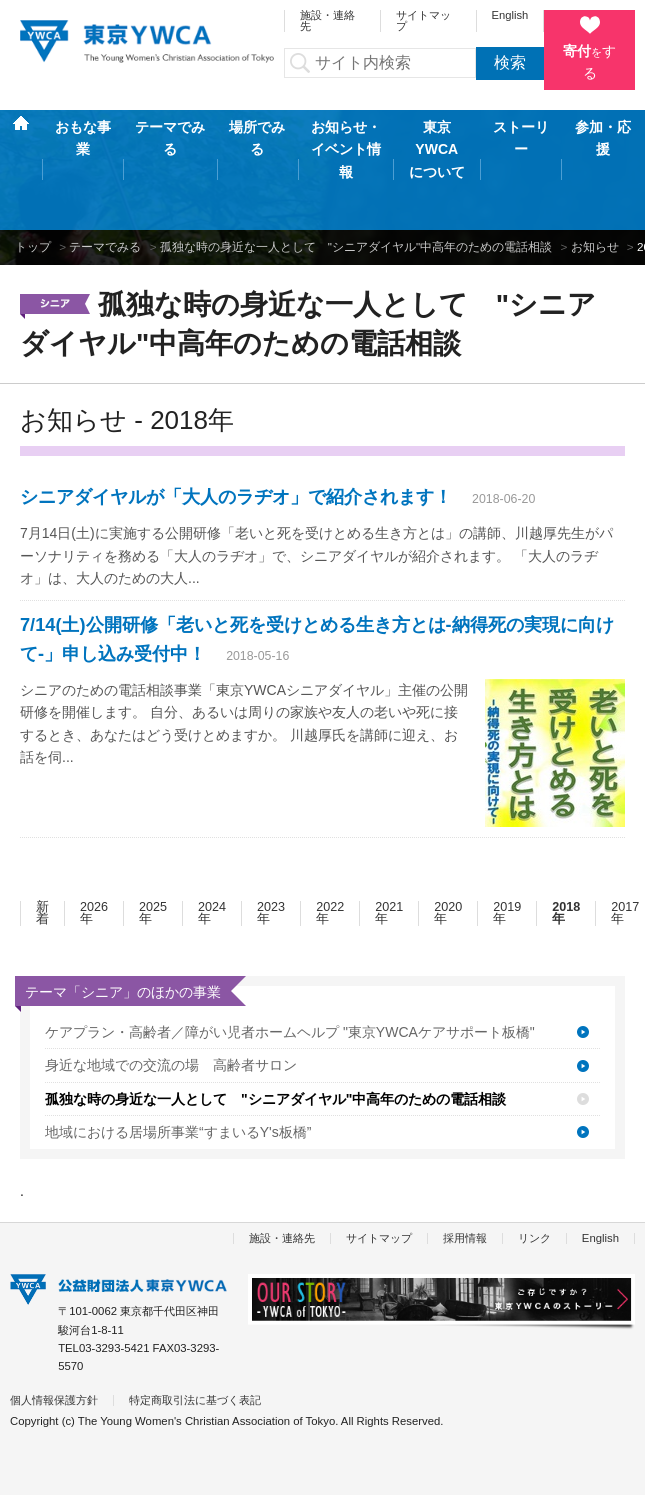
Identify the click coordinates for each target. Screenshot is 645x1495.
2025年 (153, 841)
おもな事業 (83, 138)
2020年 (448, 841)
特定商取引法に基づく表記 (195, 1328)
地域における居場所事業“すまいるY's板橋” (178, 1060)
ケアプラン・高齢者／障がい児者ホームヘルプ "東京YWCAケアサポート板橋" (290, 960)
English (510, 15)
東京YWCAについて (437, 138)
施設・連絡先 (327, 20)
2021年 (389, 841)
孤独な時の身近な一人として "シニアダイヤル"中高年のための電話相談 (356, 174)
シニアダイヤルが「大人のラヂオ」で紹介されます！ (236, 425)
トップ (33, 174)
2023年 (271, 841)
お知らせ (595, 174)
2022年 (330, 841)
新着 (42, 841)
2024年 (212, 841)
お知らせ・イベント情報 (346, 138)
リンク (534, 1166)
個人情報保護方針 (54, 1328)
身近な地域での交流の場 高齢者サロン (171, 993)
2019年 (507, 841)
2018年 (566, 841)
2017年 (625, 841)
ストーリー (521, 138)
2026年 (94, 841)
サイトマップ (423, 20)
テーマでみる (170, 138)
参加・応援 (603, 138)
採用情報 (465, 1166)
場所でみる (257, 138)
